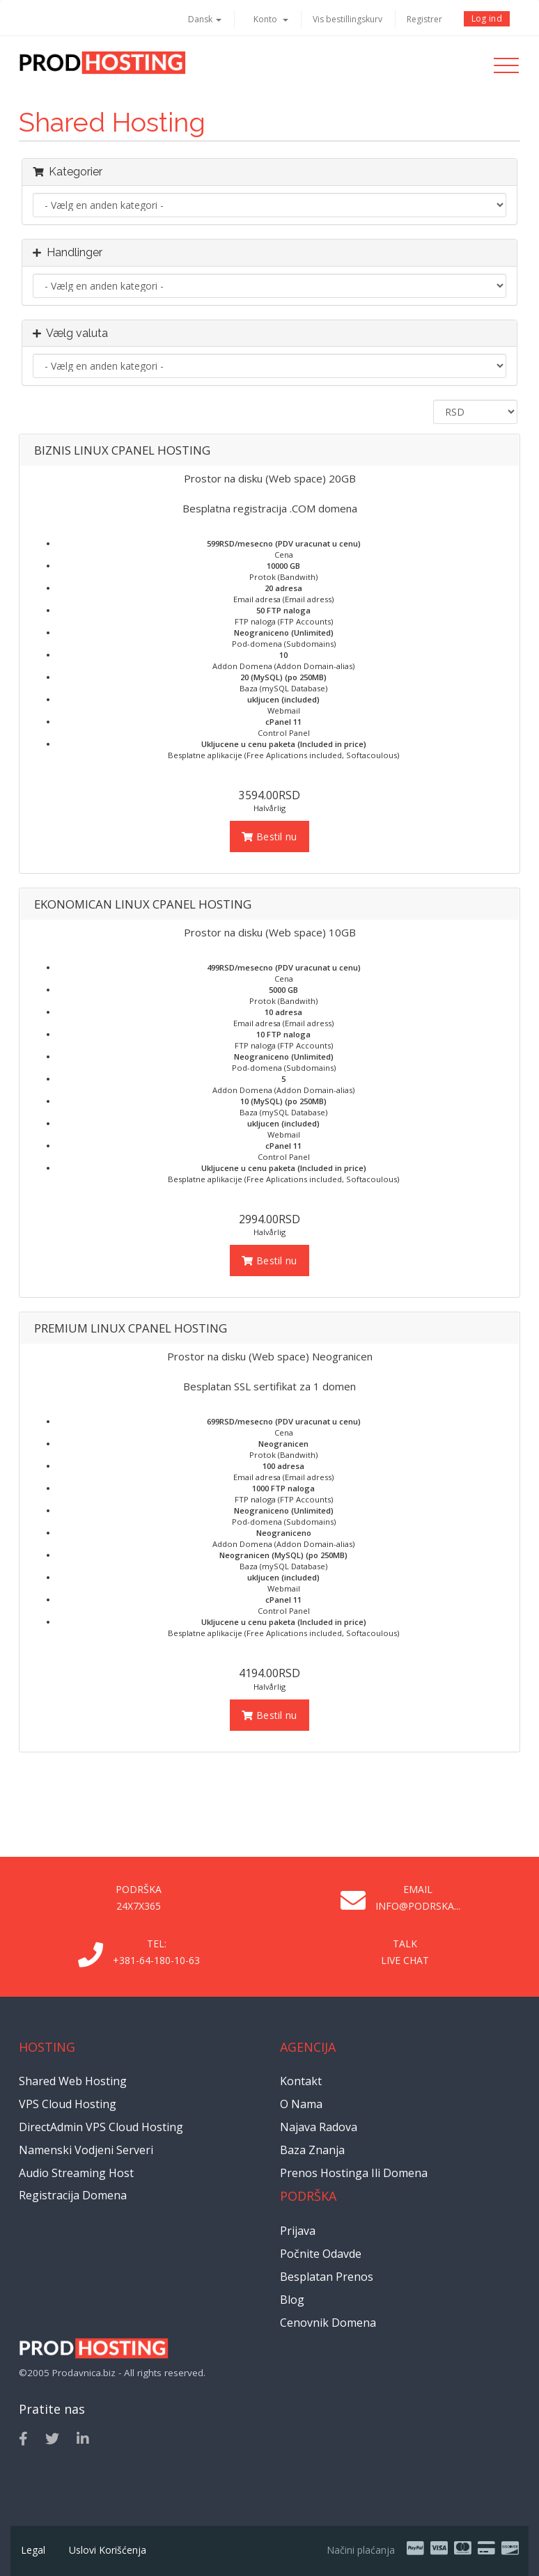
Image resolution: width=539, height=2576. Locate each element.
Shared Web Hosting (73, 2081)
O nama (301, 2104)
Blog (292, 2299)
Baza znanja (312, 2150)
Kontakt (301, 2081)
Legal (33, 2550)
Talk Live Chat (405, 1952)
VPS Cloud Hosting (67, 2104)
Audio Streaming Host (76, 2173)
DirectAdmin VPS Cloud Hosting (101, 2127)
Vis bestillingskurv (347, 19)
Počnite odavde (320, 2253)
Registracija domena (73, 2195)
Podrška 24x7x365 (139, 1898)
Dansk (204, 19)
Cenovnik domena (328, 2322)
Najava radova (318, 2127)
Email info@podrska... (417, 1898)
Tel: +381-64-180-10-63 (156, 1952)
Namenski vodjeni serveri (86, 2150)
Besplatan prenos (326, 2276)
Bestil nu (269, 836)
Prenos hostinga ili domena (354, 2173)
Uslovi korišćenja (107, 2550)
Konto (270, 19)
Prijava (297, 2230)
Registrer (424, 19)
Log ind (486, 18)
